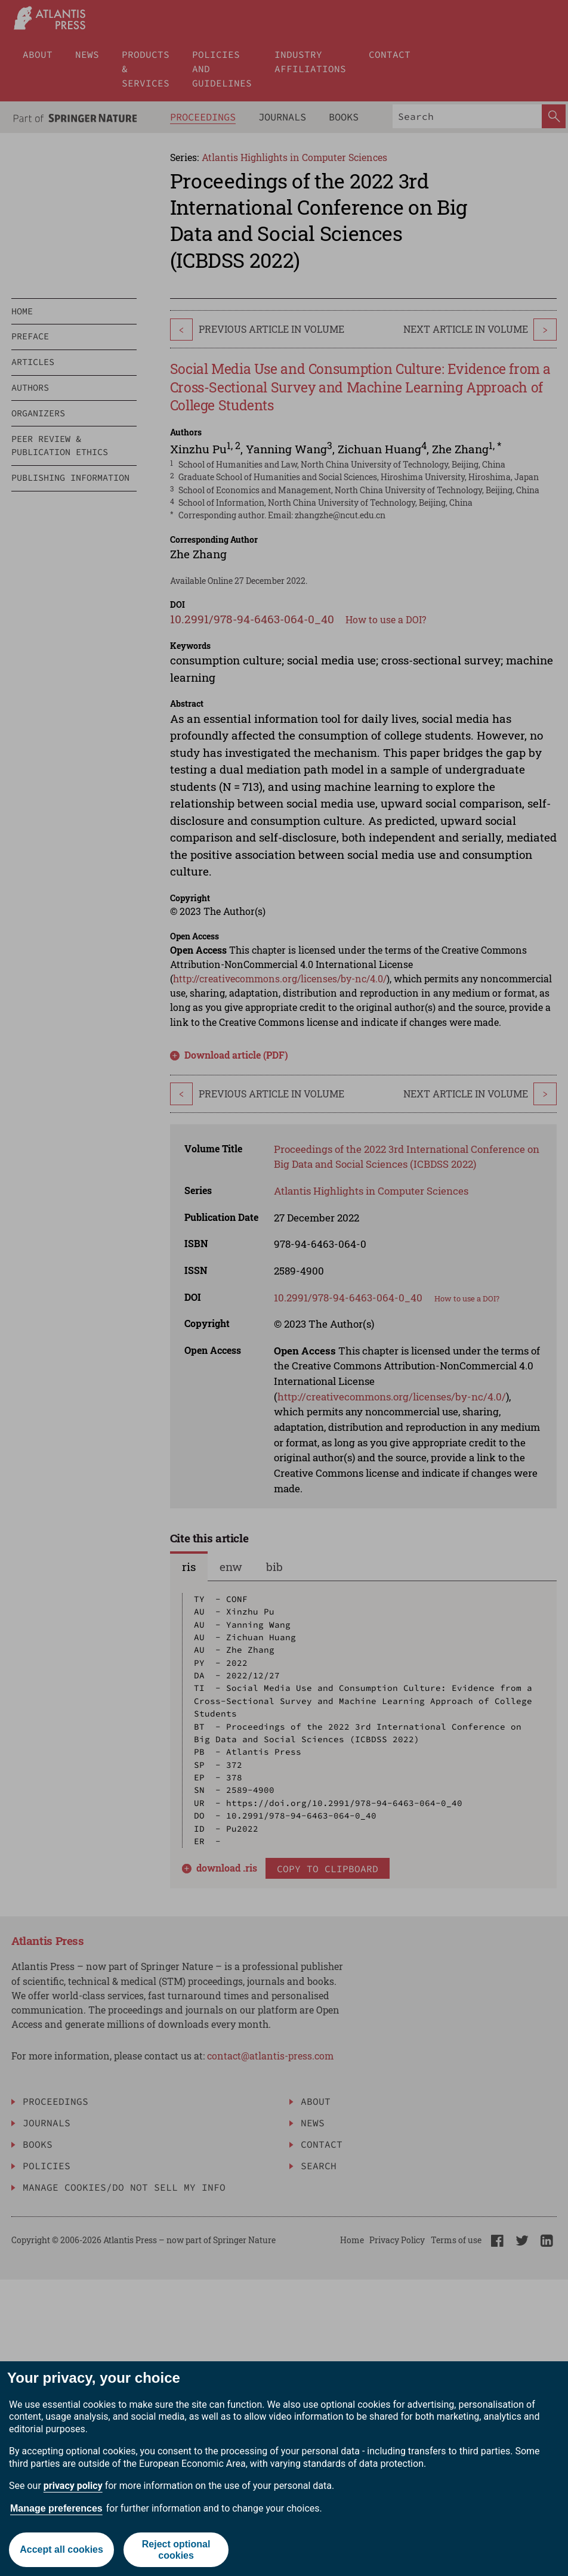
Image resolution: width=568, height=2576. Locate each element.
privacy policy (73, 2485)
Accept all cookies (61, 2549)
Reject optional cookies (176, 2549)
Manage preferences (56, 2508)
